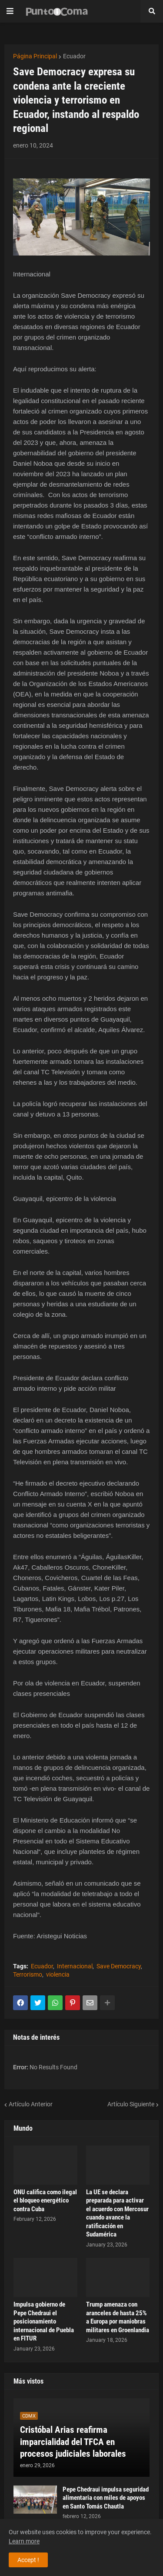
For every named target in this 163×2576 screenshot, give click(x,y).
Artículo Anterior (31, 2104)
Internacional (75, 1966)
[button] (10, 11)
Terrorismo (27, 1974)
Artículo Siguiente (130, 2104)
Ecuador (74, 56)
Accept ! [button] (28, 2559)
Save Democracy (118, 1966)
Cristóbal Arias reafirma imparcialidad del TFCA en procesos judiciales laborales (73, 2442)
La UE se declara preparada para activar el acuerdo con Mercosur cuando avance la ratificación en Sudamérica (117, 2213)
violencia (58, 1974)
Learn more (24, 2541)
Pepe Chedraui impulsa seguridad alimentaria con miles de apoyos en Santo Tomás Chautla (106, 2497)
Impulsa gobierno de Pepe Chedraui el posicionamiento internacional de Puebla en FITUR (43, 2321)
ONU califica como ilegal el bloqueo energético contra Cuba (45, 2200)
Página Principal (35, 56)
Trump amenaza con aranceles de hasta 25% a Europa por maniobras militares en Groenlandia (117, 2317)
